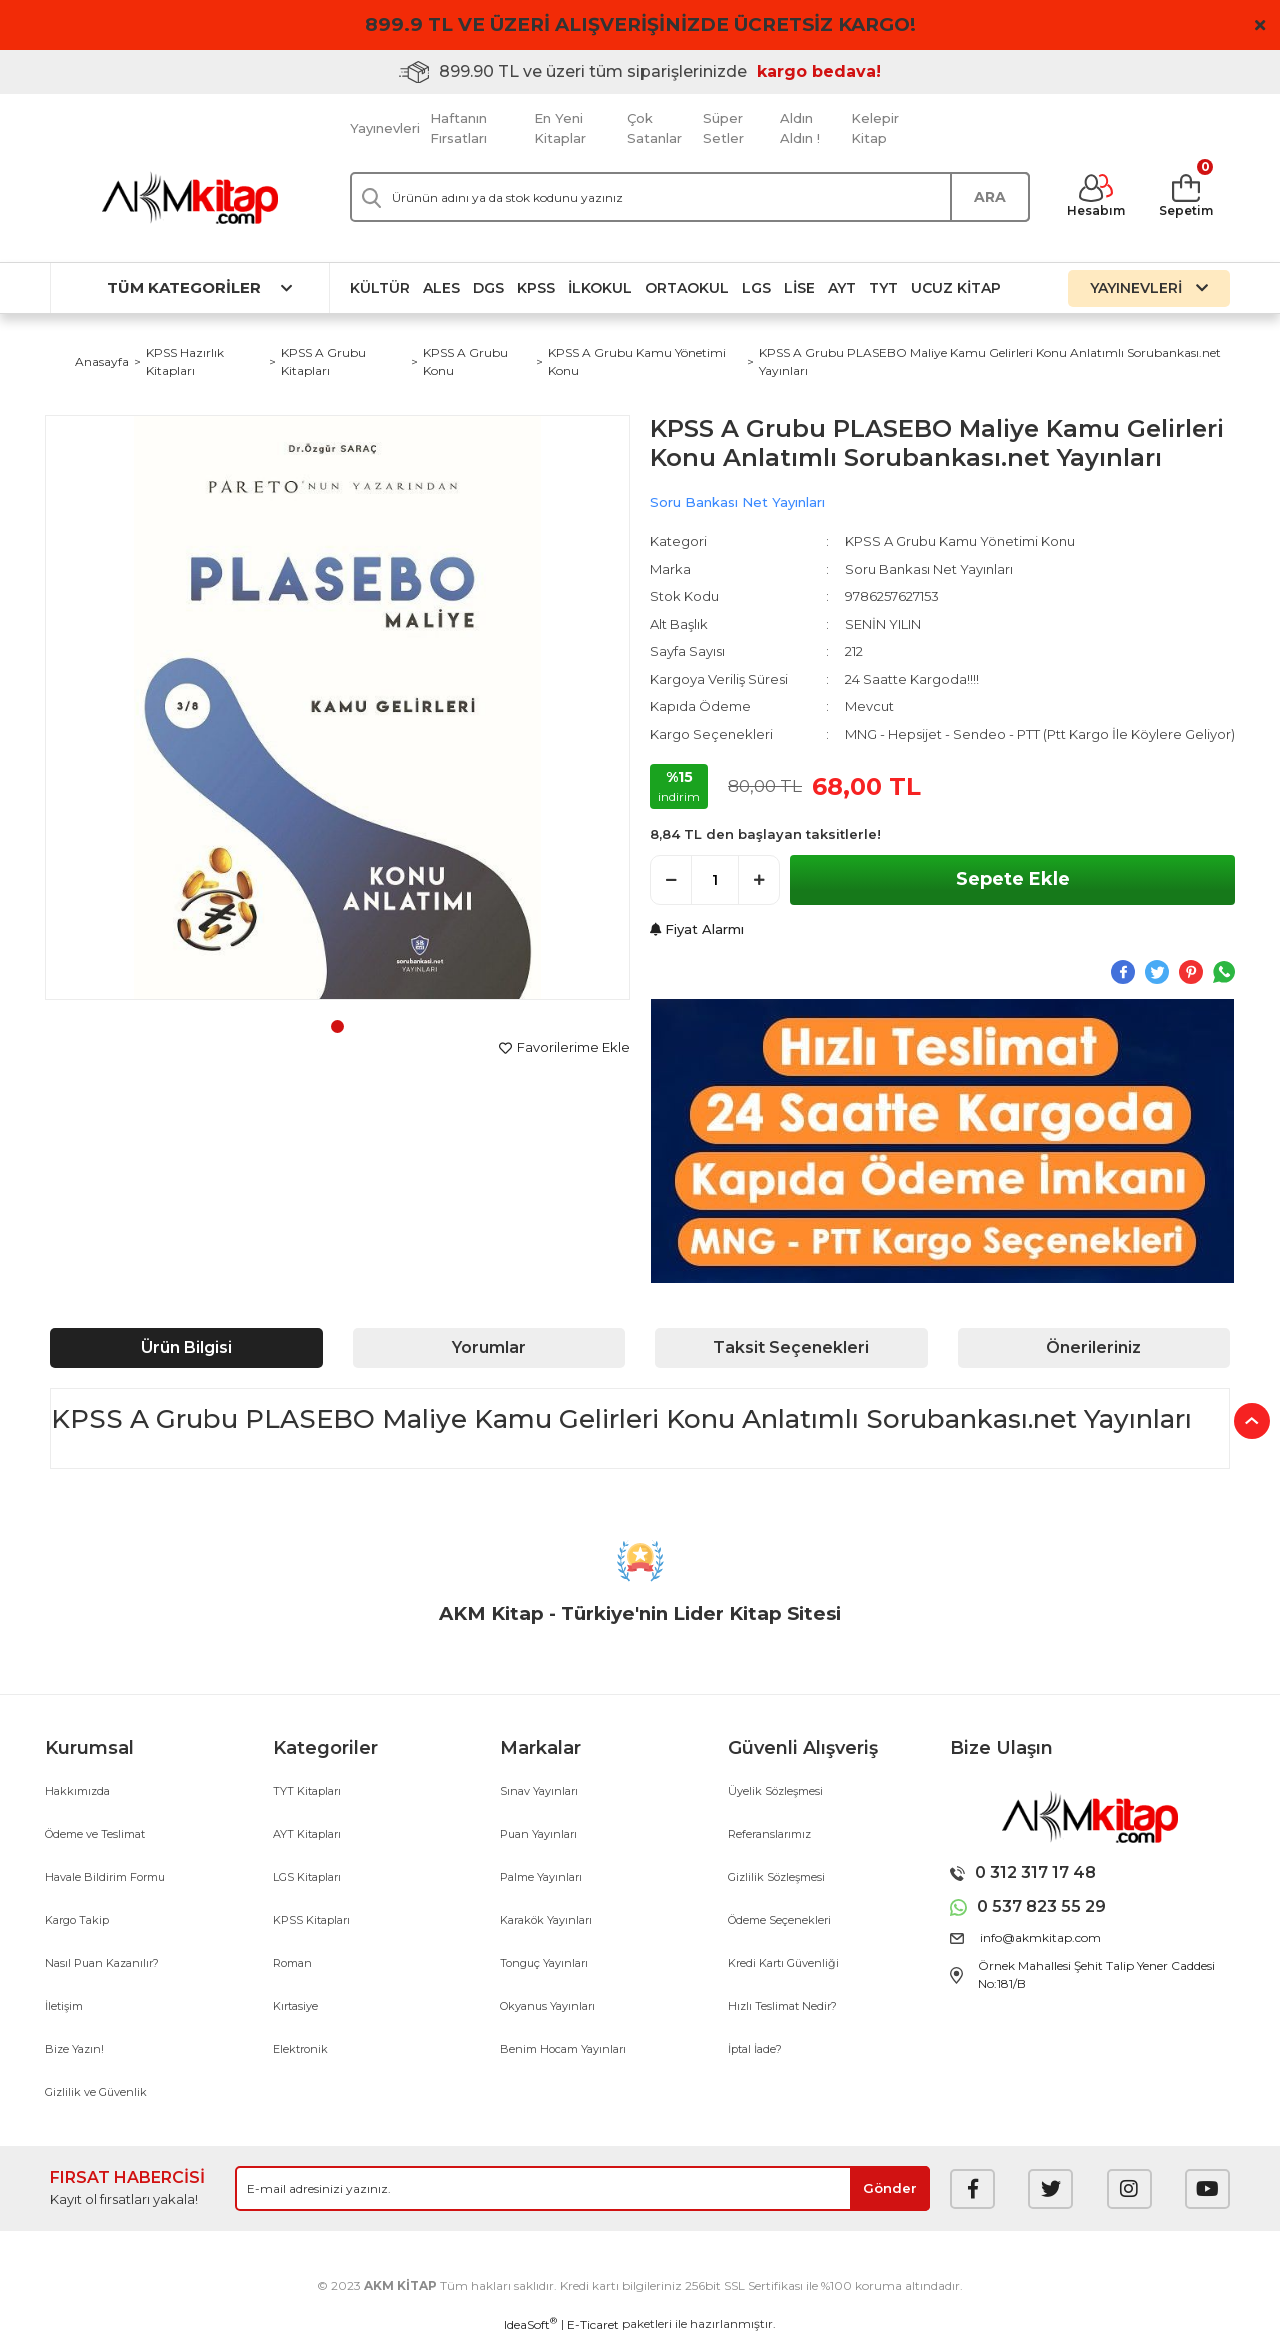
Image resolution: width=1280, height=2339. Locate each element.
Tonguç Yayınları (544, 1963)
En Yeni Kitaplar (560, 128)
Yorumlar (489, 1347)
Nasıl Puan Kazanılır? (102, 1963)
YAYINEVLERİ (1149, 288)
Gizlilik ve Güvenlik (96, 2092)
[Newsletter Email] (582, 2188)
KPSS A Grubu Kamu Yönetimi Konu (960, 541)
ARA (990, 197)
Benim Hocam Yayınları (563, 2049)
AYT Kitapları (307, 1834)
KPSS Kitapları (311, 1920)
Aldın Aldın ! (800, 128)
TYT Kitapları (307, 1791)
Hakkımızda (77, 1791)
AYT (842, 288)
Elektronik (300, 2049)
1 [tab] (337, 1026)
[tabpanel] (337, 707)
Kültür (380, 288)
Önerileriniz (1093, 1347)
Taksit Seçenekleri (791, 1347)
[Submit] (890, 2188)
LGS (756, 288)
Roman (292, 1963)
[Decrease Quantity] (671, 880)
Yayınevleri (385, 128)
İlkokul (600, 288)
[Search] (690, 197)
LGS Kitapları (307, 1877)
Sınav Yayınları (539, 1791)
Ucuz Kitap (956, 288)
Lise (799, 288)
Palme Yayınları (541, 1877)
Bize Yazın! (74, 2049)
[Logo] (190, 197)
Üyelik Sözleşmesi (775, 1791)
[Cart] (1186, 197)
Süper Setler (723, 128)
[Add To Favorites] (564, 1048)
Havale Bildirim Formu (105, 1877)
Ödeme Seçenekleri (779, 1920)
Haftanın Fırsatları (458, 128)
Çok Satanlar (654, 128)
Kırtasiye (295, 2006)
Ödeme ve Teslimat (95, 1834)
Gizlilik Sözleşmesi (776, 1877)
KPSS (536, 288)
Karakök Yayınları (546, 1920)
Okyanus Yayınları (547, 2006)
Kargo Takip (77, 1920)
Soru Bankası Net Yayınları (737, 502)
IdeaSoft (530, 2324)
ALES (441, 288)
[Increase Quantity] (759, 880)
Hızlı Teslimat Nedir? (782, 2006)
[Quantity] (715, 880)
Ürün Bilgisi (186, 1347)
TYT (883, 288)
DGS (488, 288)
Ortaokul (687, 288)
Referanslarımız (769, 1834)
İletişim (64, 2006)
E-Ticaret (593, 2324)
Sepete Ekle (1013, 879)
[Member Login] (1096, 197)
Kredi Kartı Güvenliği (783, 1963)
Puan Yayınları (538, 1834)
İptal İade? (755, 2049)
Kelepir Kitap (875, 128)
